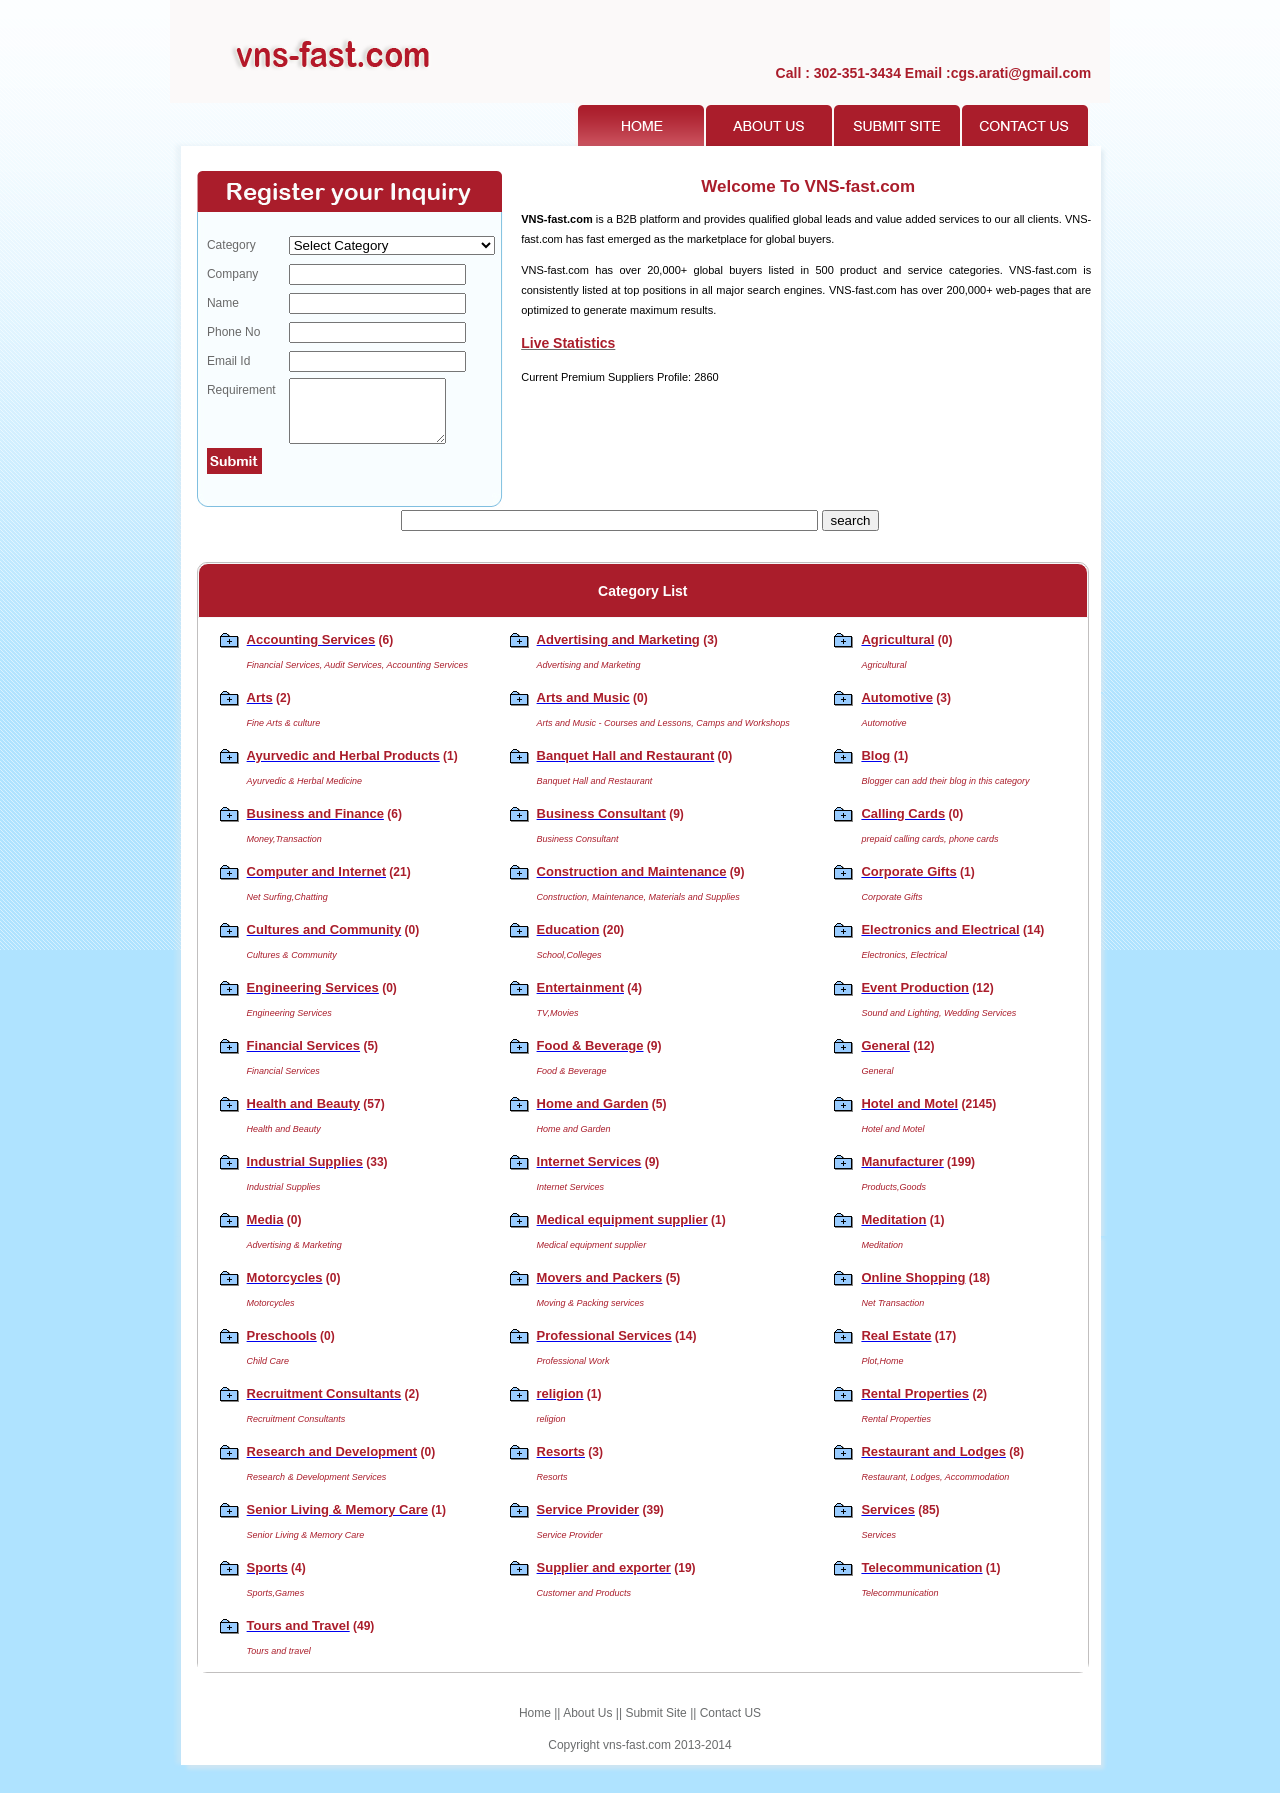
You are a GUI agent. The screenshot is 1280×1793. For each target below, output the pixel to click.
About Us (587, 1725)
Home (535, 1725)
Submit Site (655, 1725)
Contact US (730, 1725)
